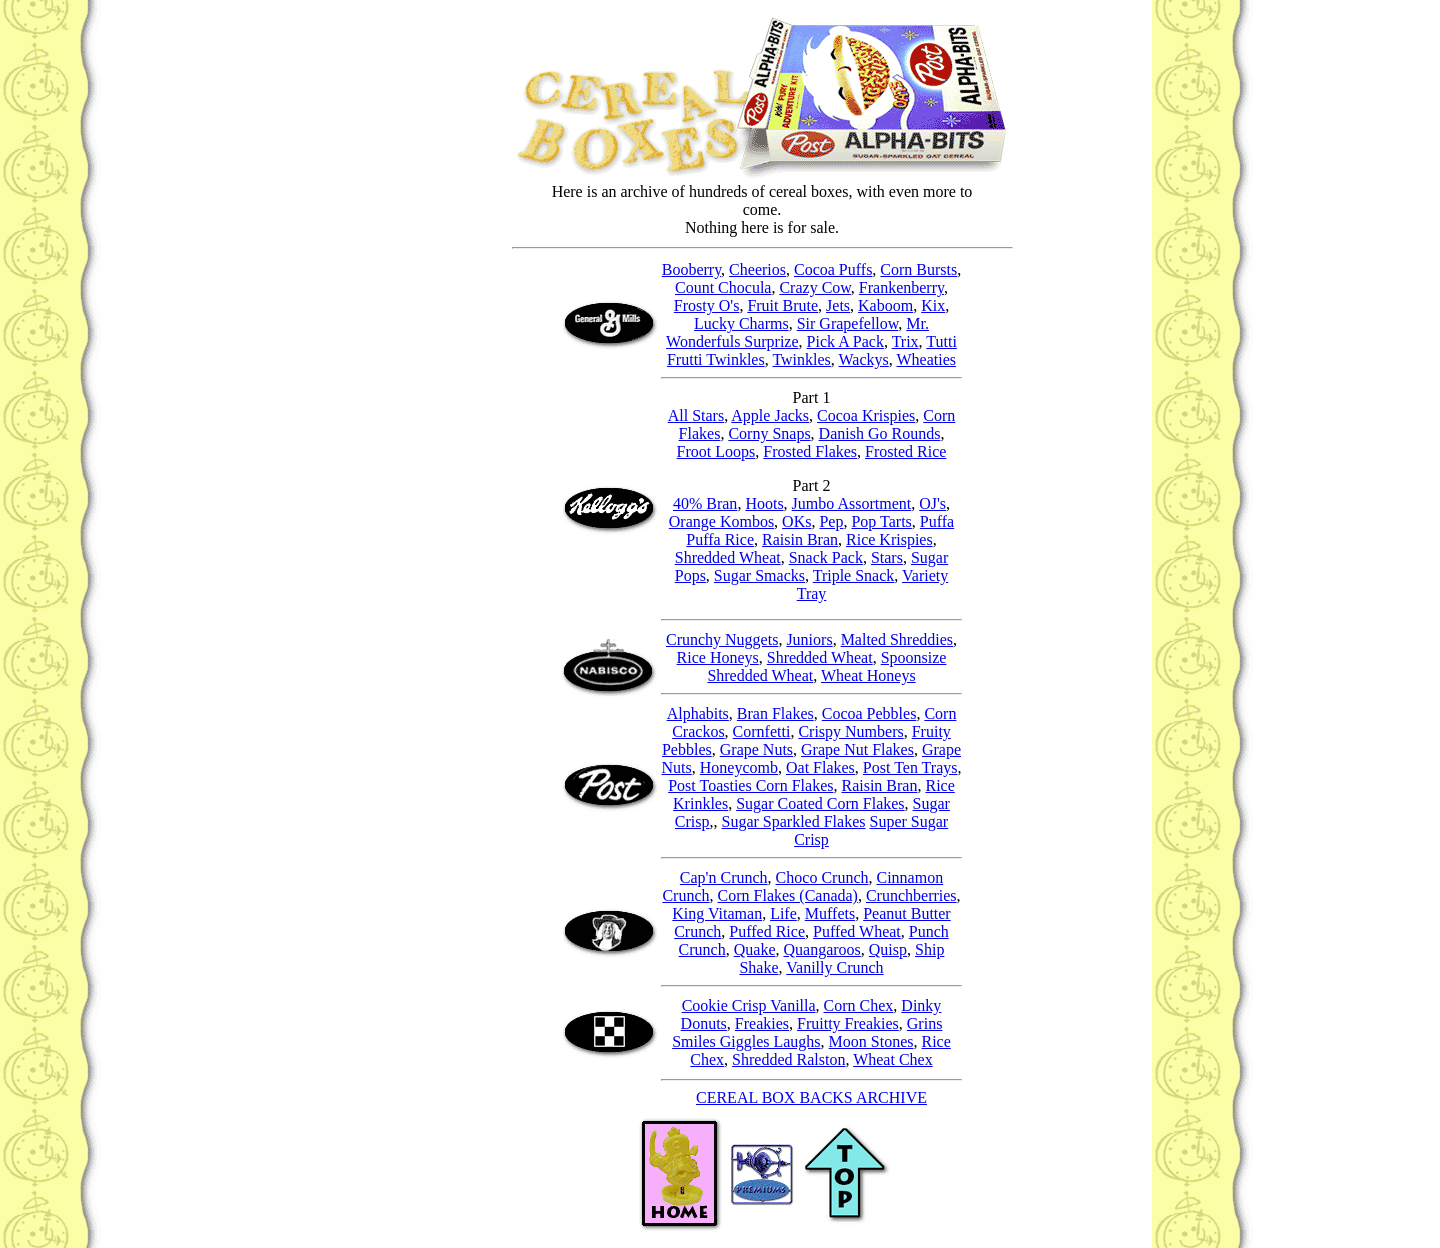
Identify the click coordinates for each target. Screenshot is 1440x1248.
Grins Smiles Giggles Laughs (807, 1032)
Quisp (888, 949)
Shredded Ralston (788, 1059)
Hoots (764, 503)
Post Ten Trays (910, 767)
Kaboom (885, 305)
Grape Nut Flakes (857, 749)
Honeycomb (739, 767)
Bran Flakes (775, 713)
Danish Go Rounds (880, 433)
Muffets (830, 913)
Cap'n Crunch (724, 877)
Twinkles (801, 359)
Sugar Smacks (759, 575)
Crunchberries (911, 895)
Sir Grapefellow (848, 323)
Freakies (762, 1023)
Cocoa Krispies (866, 415)
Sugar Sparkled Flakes (794, 821)
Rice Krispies (889, 539)
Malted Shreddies (897, 639)
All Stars (696, 415)
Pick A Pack (845, 341)
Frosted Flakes (810, 451)
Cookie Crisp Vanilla (749, 1005)
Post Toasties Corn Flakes (750, 785)
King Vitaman (717, 913)
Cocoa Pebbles (869, 713)
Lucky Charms (741, 323)
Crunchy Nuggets (722, 639)
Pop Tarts (881, 521)
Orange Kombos (721, 521)
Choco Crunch (822, 877)
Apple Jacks (770, 415)
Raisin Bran (800, 539)
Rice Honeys (718, 657)
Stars (887, 557)
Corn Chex (859, 1005)
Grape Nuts (756, 749)
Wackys (864, 359)
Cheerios (757, 269)
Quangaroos (821, 949)
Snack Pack (826, 557)
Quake (755, 949)
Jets (838, 305)
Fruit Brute (782, 305)
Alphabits (698, 713)
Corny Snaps (769, 433)
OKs (796, 521)
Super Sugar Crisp (811, 836)
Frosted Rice (905, 451)
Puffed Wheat (857, 931)
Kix (933, 305)
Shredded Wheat (728, 557)
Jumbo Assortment (852, 503)
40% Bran (705, 503)
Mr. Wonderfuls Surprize (797, 332)
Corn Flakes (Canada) (788, 895)
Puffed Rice (767, 931)
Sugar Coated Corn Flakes (820, 803)
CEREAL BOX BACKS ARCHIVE (811, 1097)
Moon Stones (871, 1041)
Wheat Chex (893, 1059)
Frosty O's (707, 305)
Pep (831, 521)
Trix (905, 341)
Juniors (809, 639)
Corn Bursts (918, 269)
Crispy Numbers (850, 731)
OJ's (932, 503)
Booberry (691, 269)
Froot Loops (716, 451)
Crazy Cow (814, 287)
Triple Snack (854, 575)
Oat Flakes (820, 767)
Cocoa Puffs (833, 269)
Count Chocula (723, 287)
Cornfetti (762, 731)
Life (783, 913)
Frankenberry (901, 287)
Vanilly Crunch (811, 973)
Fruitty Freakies (848, 1023)
